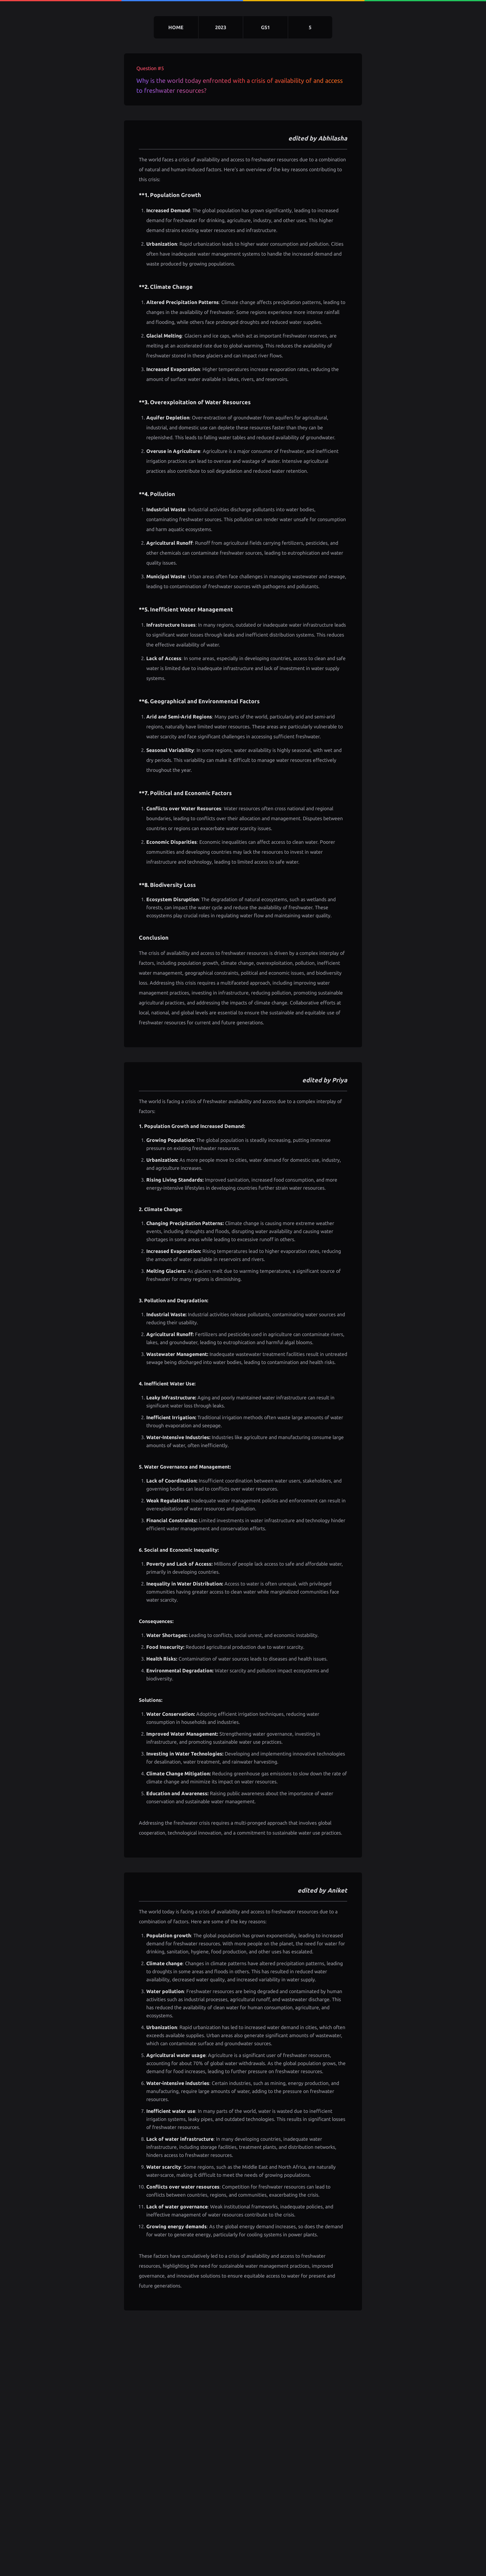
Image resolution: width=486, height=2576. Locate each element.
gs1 (265, 27)
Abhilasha (332, 138)
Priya (339, 1080)
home (175, 27)
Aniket (337, 1890)
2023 (220, 27)
